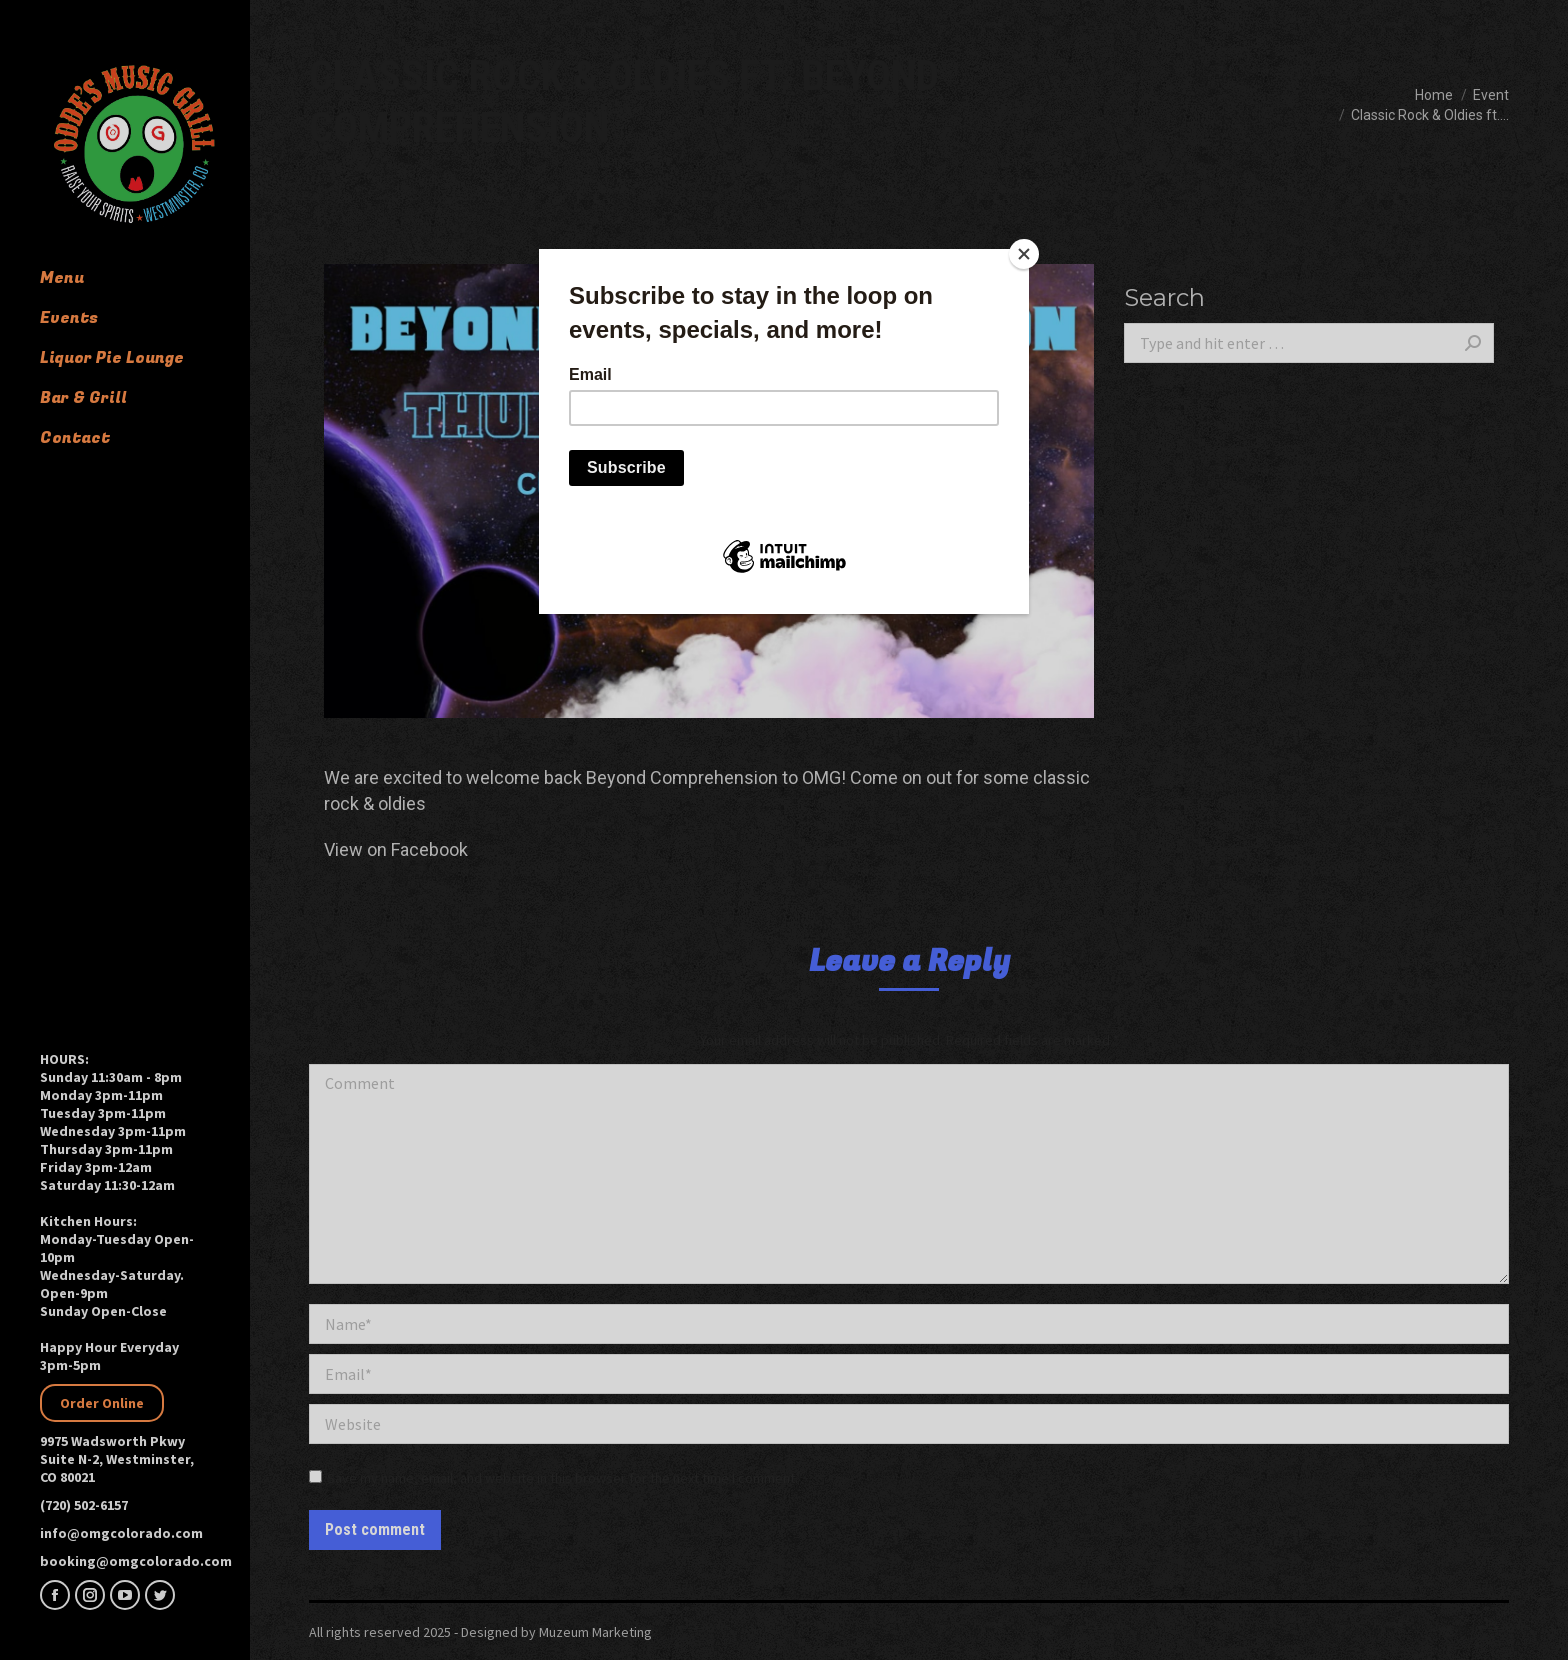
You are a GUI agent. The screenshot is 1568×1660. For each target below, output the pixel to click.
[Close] (1024, 254)
